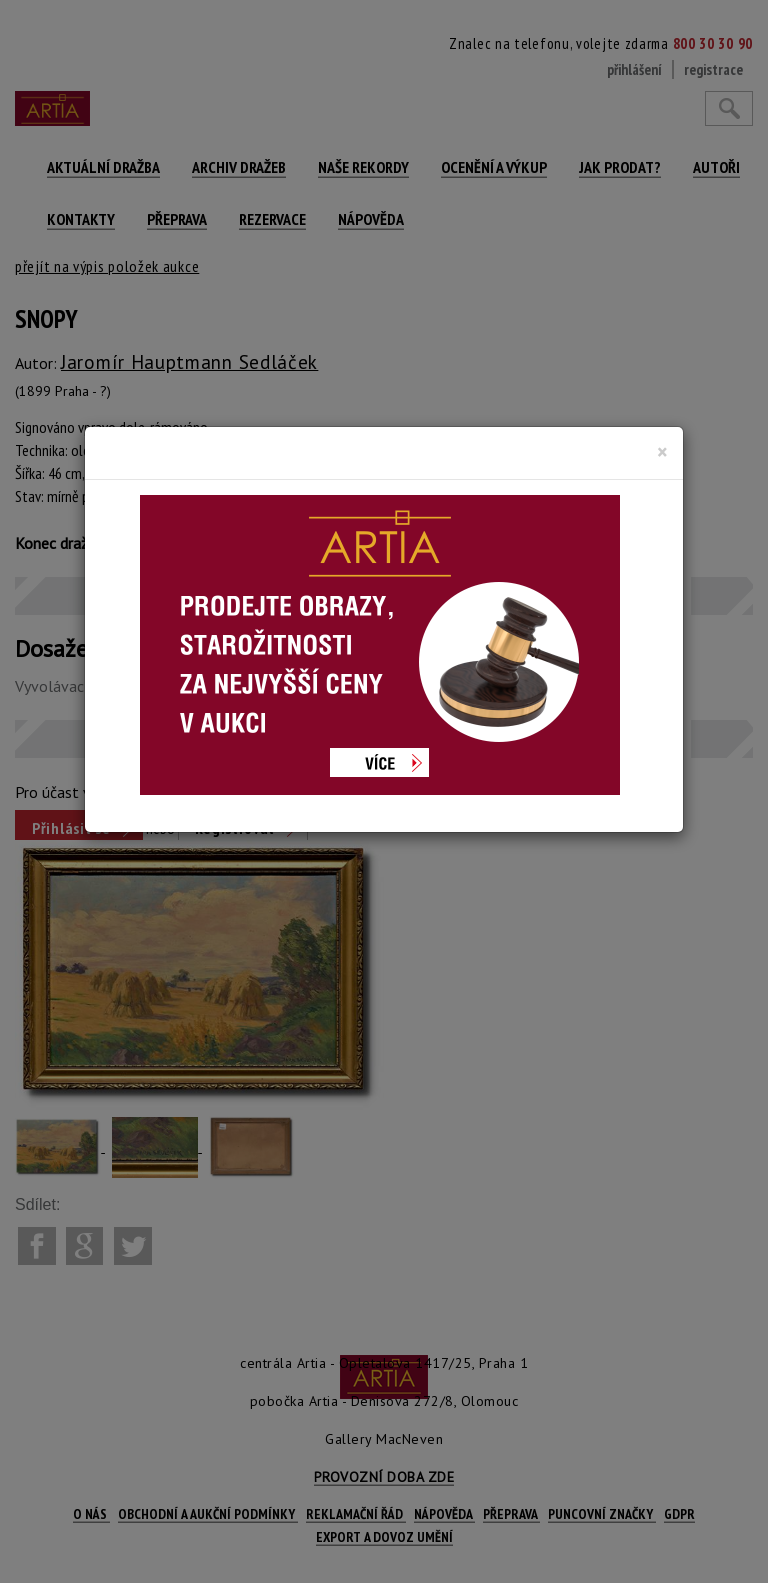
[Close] (662, 452)
